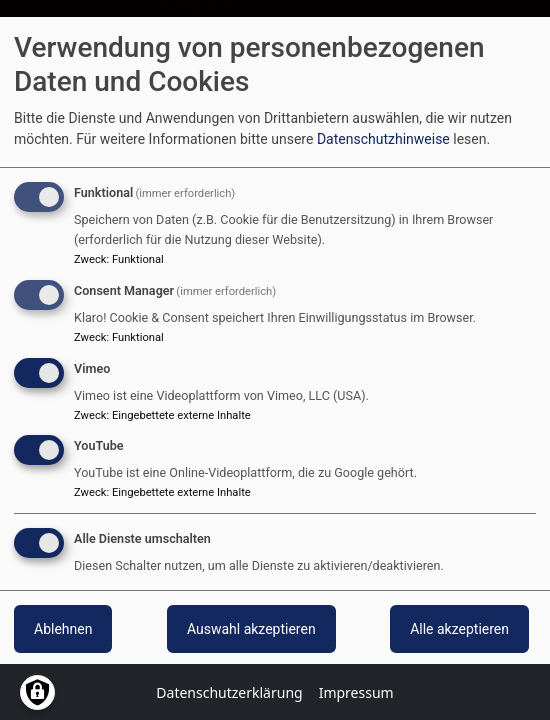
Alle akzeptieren (459, 629)
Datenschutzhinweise (383, 139)
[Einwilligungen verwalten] (37, 692)
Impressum (356, 692)
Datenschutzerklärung (229, 692)
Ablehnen (63, 629)
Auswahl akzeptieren (251, 629)
